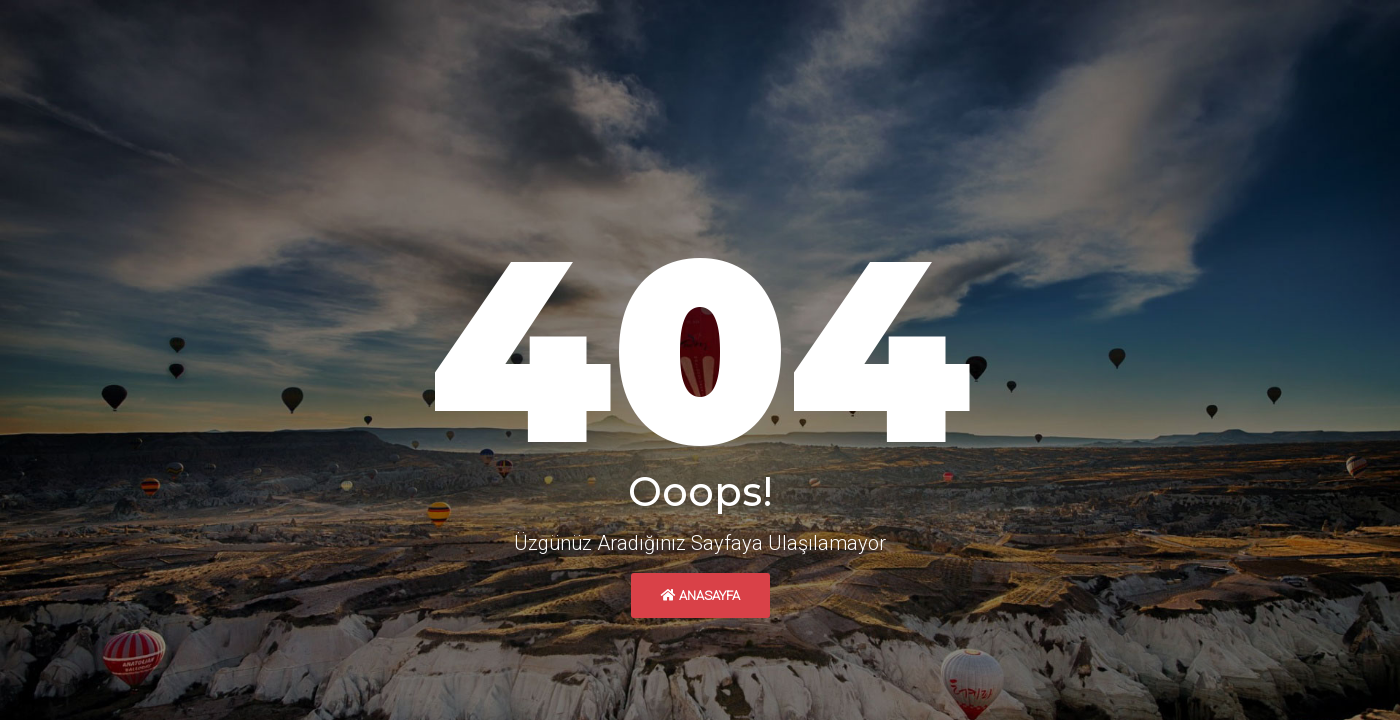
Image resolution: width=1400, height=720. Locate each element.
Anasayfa (700, 595)
